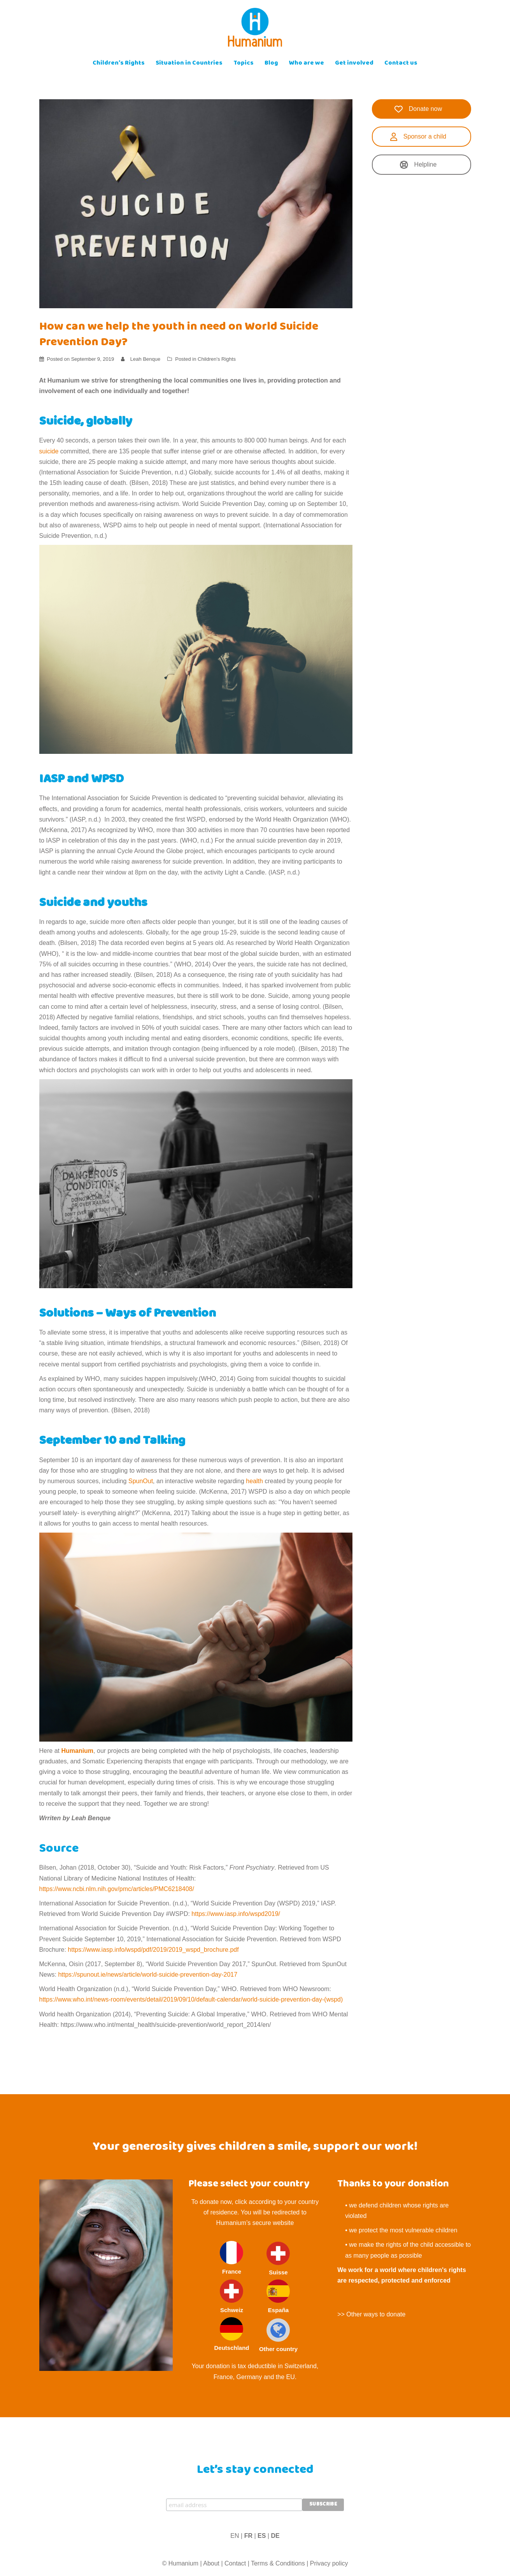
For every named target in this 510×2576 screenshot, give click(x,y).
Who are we (306, 63)
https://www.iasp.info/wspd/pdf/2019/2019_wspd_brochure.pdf (153, 1949)
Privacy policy (329, 2563)
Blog (271, 63)
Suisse (278, 2259)
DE (275, 2535)
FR (248, 2535)
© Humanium (180, 2563)
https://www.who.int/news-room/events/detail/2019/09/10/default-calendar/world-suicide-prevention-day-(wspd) (191, 1999)
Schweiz (231, 2296)
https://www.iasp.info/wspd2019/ (235, 1913)
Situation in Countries (189, 63)
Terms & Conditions (278, 2563)
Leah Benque (145, 359)
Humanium (77, 1750)
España (278, 2296)
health (255, 1481)
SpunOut (140, 1481)
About (211, 2563)
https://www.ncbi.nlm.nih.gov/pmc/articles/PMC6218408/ (116, 1889)
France (231, 2258)
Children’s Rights (119, 63)
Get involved (354, 63)
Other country (278, 2335)
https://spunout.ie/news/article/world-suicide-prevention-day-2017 (147, 1974)
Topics (243, 63)
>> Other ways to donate (371, 2314)
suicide (49, 451)
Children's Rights (217, 359)
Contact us (400, 63)
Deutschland (231, 2334)
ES (262, 2535)
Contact (235, 2563)
